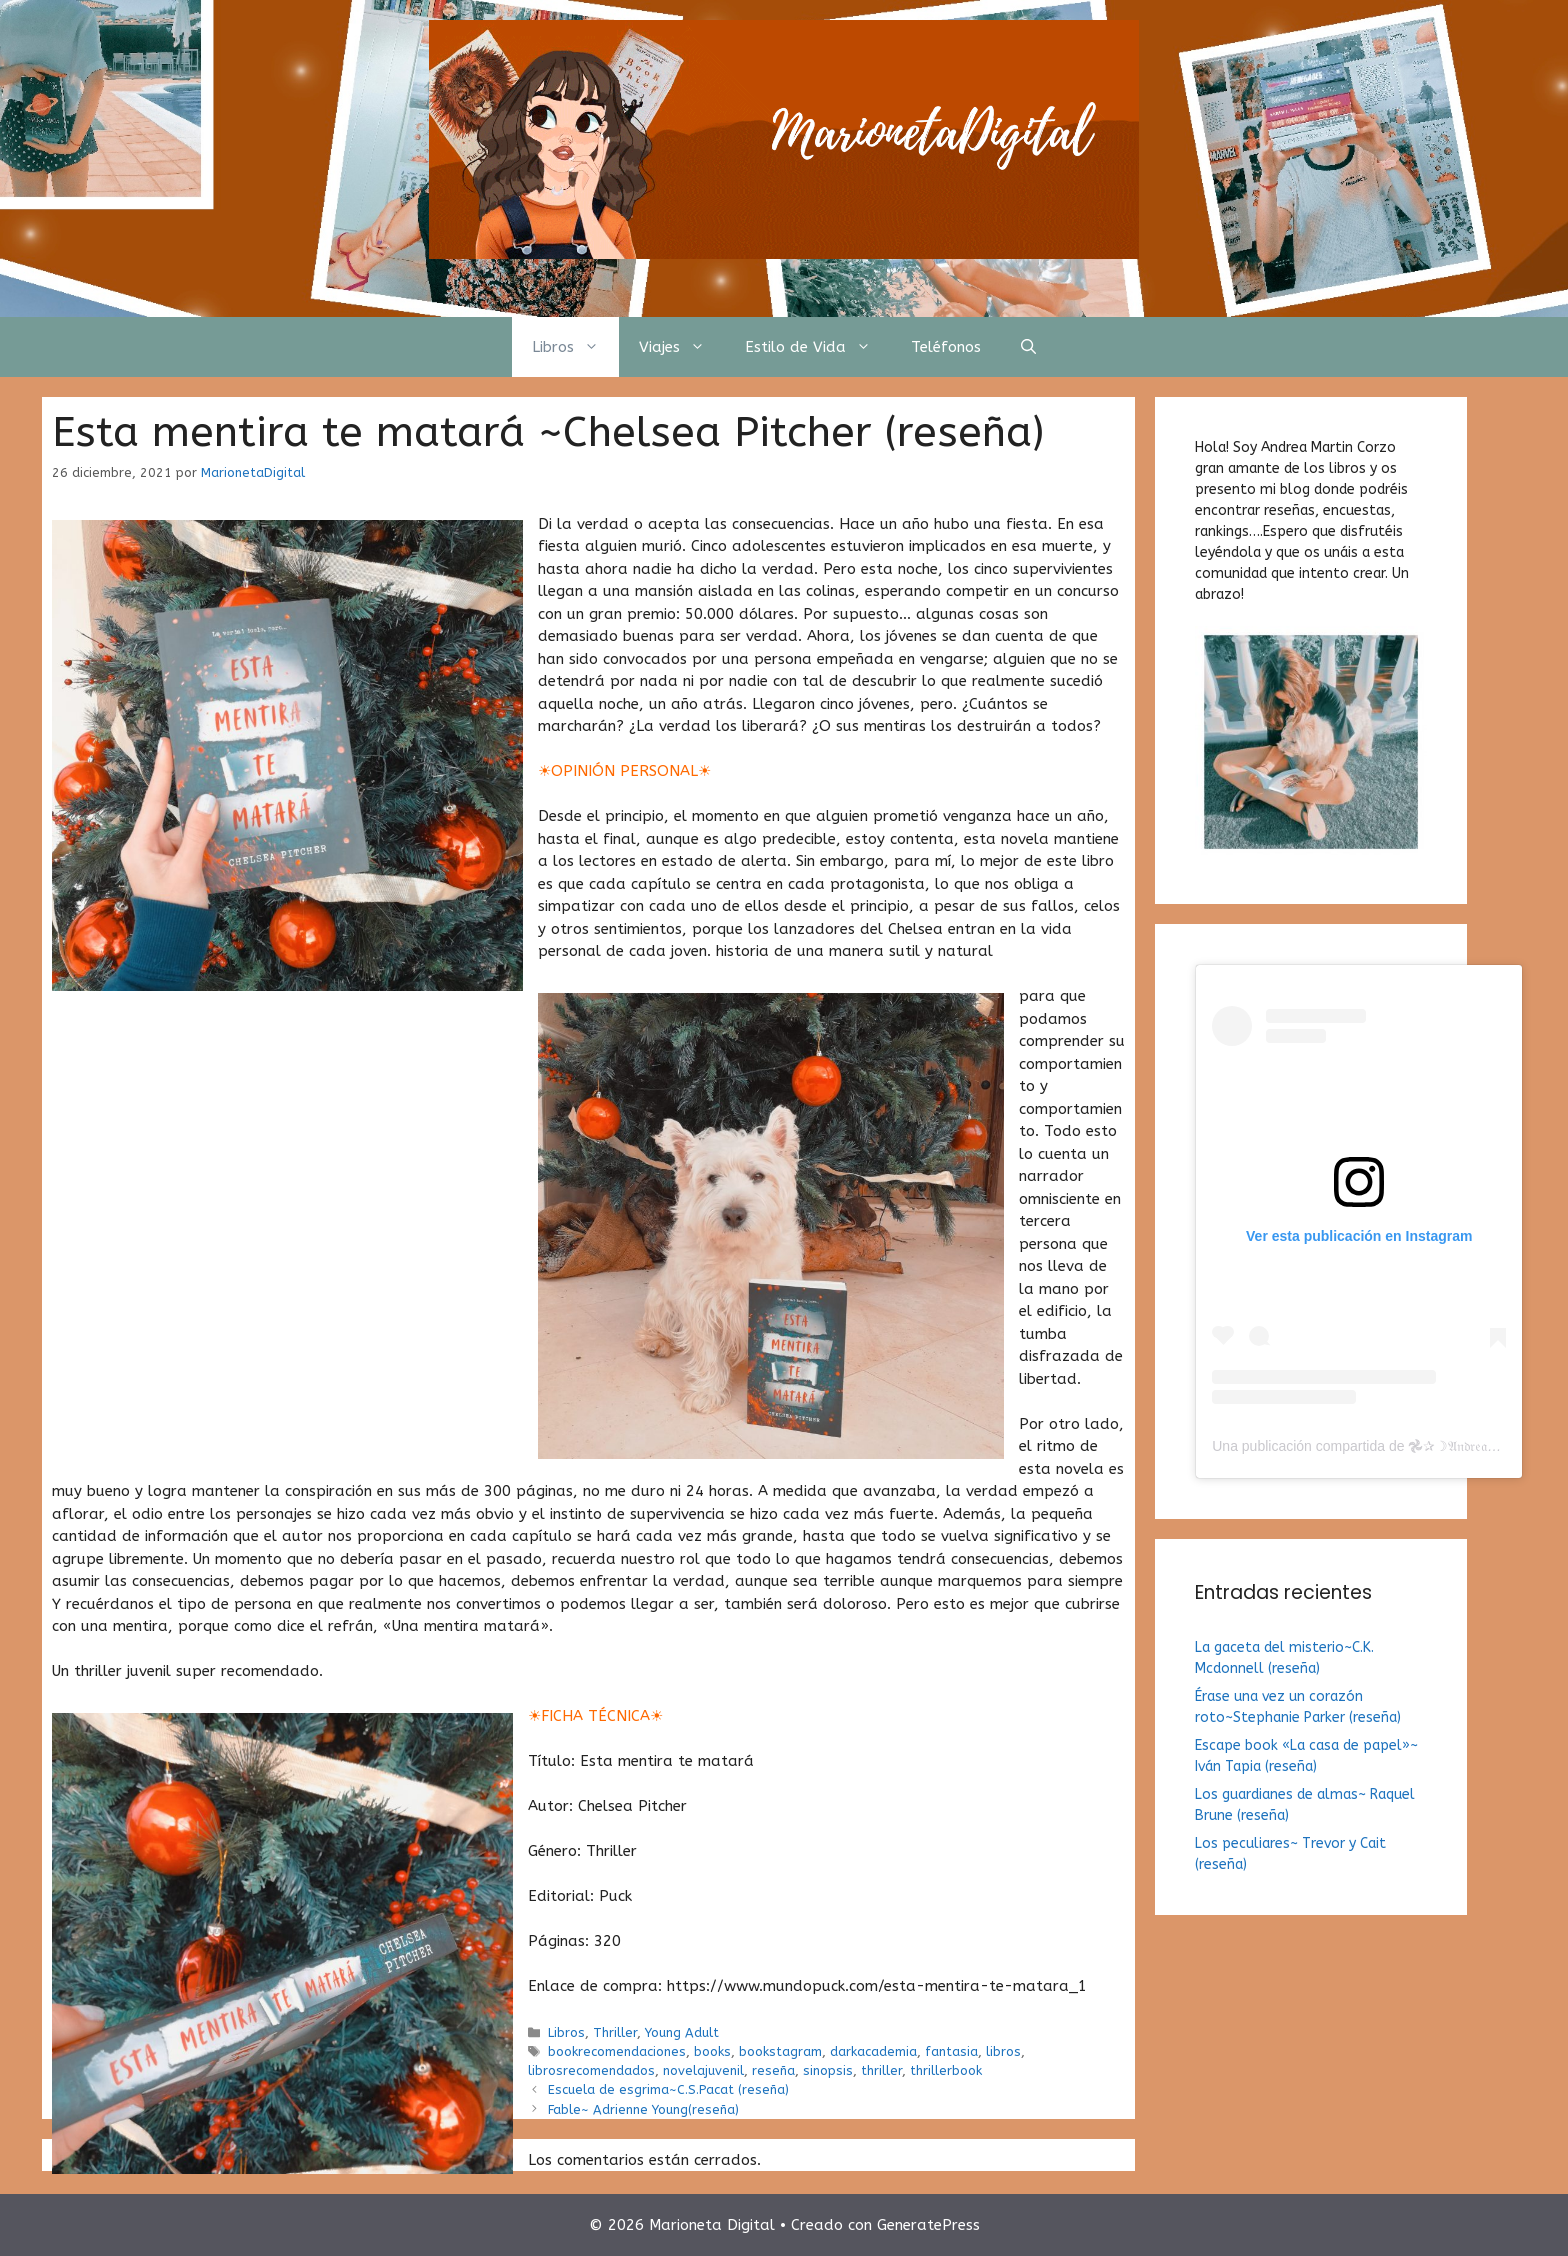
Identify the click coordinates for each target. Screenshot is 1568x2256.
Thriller (615, 2032)
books (712, 2051)
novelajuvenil (703, 2070)
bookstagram (780, 2051)
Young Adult (682, 2032)
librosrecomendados (591, 2070)
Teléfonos (946, 347)
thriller (881, 2070)
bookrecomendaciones (617, 2051)
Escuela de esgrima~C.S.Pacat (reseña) (668, 2089)
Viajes (682, 347)
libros (1003, 2051)
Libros (575, 347)
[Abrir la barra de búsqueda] (1028, 347)
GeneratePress (928, 2225)
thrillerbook (946, 2070)
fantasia (951, 2051)
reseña (773, 2070)
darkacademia (873, 2051)
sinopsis (828, 2070)
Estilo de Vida (818, 347)
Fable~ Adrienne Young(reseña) (643, 2109)
